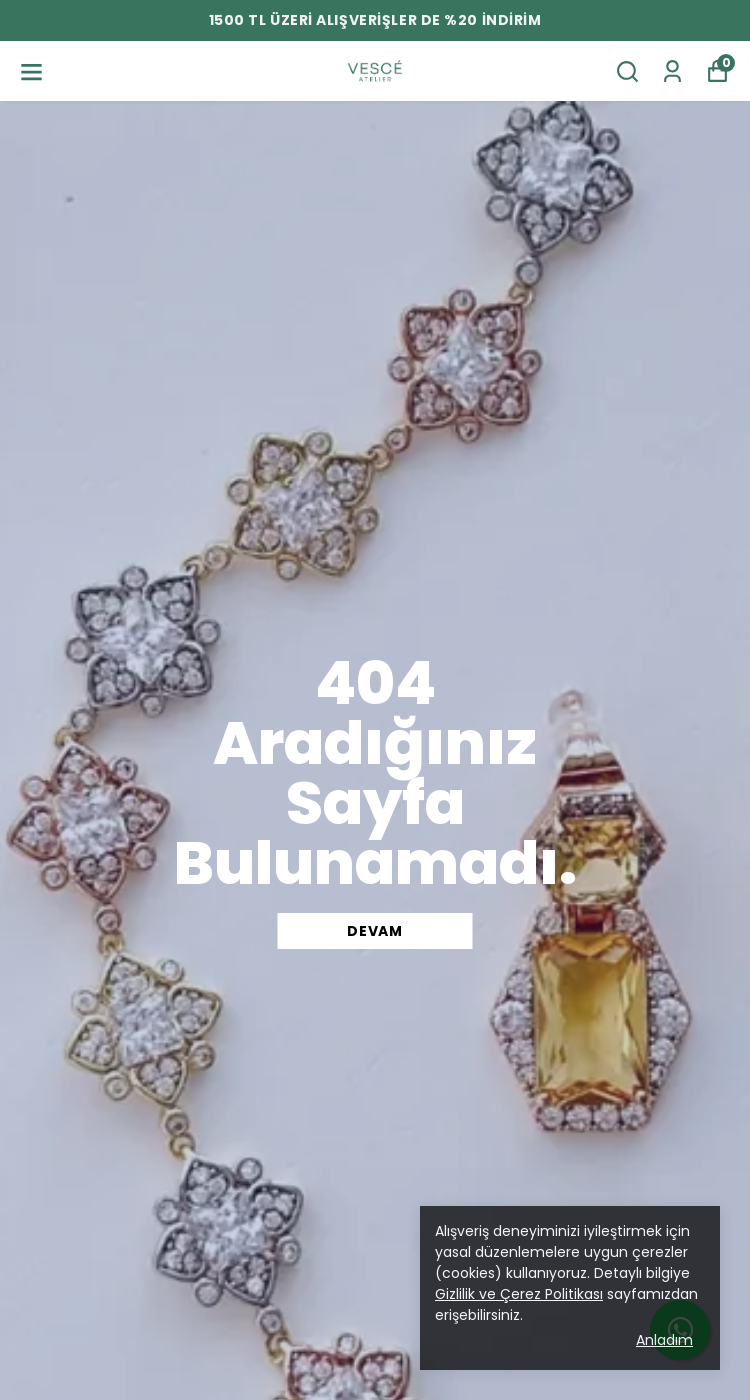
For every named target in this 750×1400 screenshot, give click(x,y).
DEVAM (375, 931)
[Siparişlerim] (672, 71)
